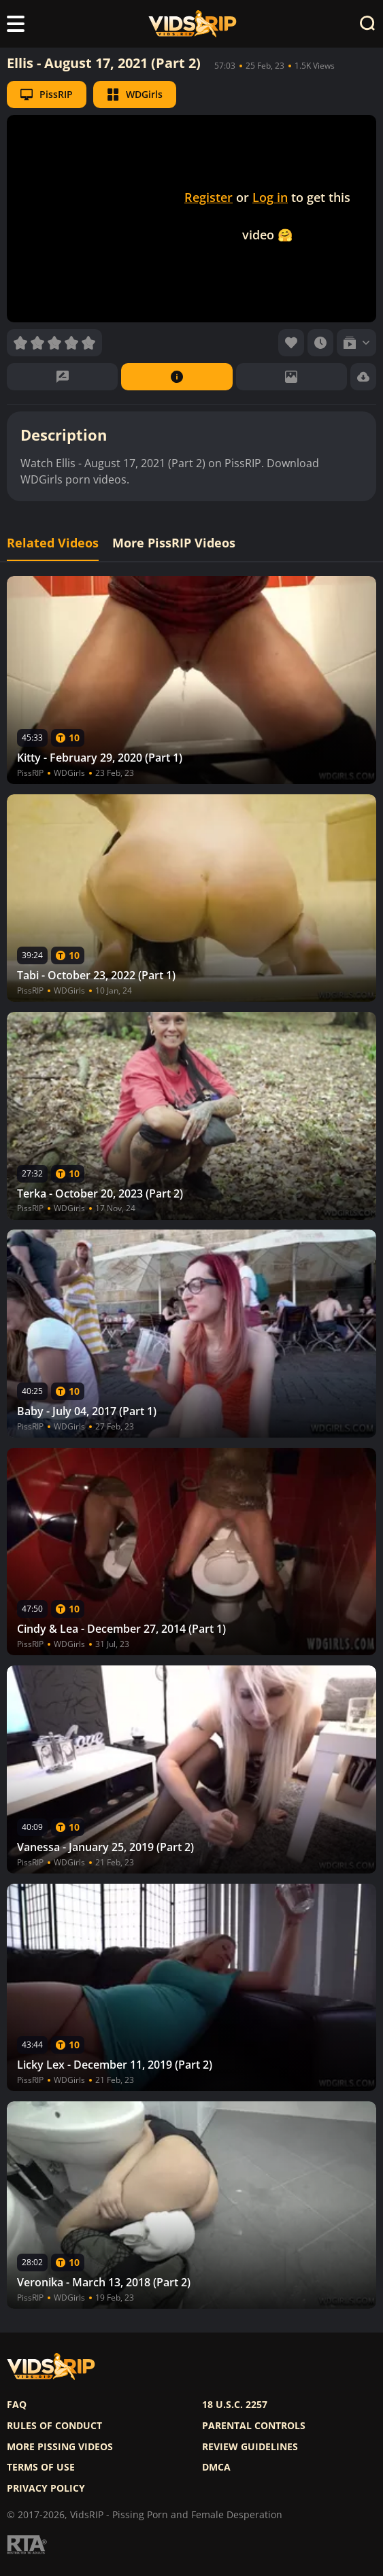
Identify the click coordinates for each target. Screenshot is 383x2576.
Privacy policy (46, 2488)
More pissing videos (60, 2447)
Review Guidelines (250, 2447)
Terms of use (41, 2467)
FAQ (17, 2405)
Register (208, 197)
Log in (270, 197)
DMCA (216, 2467)
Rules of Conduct (54, 2426)
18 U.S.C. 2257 (234, 2405)
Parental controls (253, 2426)
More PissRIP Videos (173, 543)
